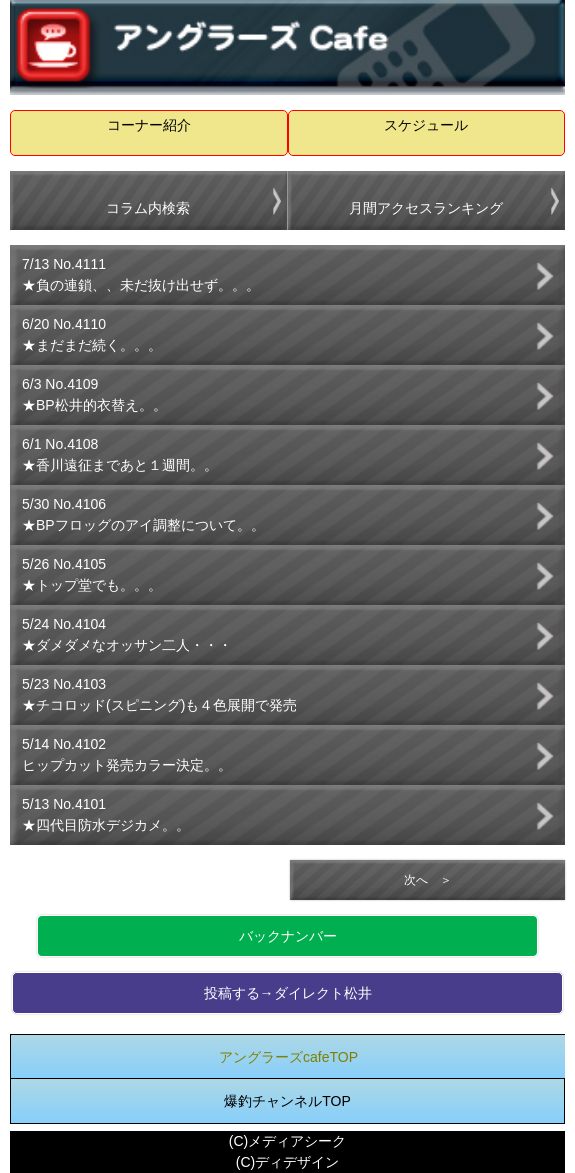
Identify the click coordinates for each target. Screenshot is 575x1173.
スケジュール (426, 125)
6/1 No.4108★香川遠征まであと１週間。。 (120, 454)
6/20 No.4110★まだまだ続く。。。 (92, 334)
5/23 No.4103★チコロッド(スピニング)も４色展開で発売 (159, 694)
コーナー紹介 (149, 125)
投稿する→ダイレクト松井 (288, 993)
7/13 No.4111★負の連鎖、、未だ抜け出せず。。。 (141, 274)
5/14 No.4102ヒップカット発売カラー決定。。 (127, 754)
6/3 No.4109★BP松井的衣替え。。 (94, 394)
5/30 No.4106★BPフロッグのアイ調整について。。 (143, 514)
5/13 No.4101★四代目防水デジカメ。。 (106, 814)
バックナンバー (288, 936)
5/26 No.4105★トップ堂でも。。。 (92, 574)
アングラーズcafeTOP (288, 1057)
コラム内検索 (148, 208)
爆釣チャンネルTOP (287, 1101)
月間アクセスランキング (426, 208)
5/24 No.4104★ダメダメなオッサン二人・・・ (127, 634)
